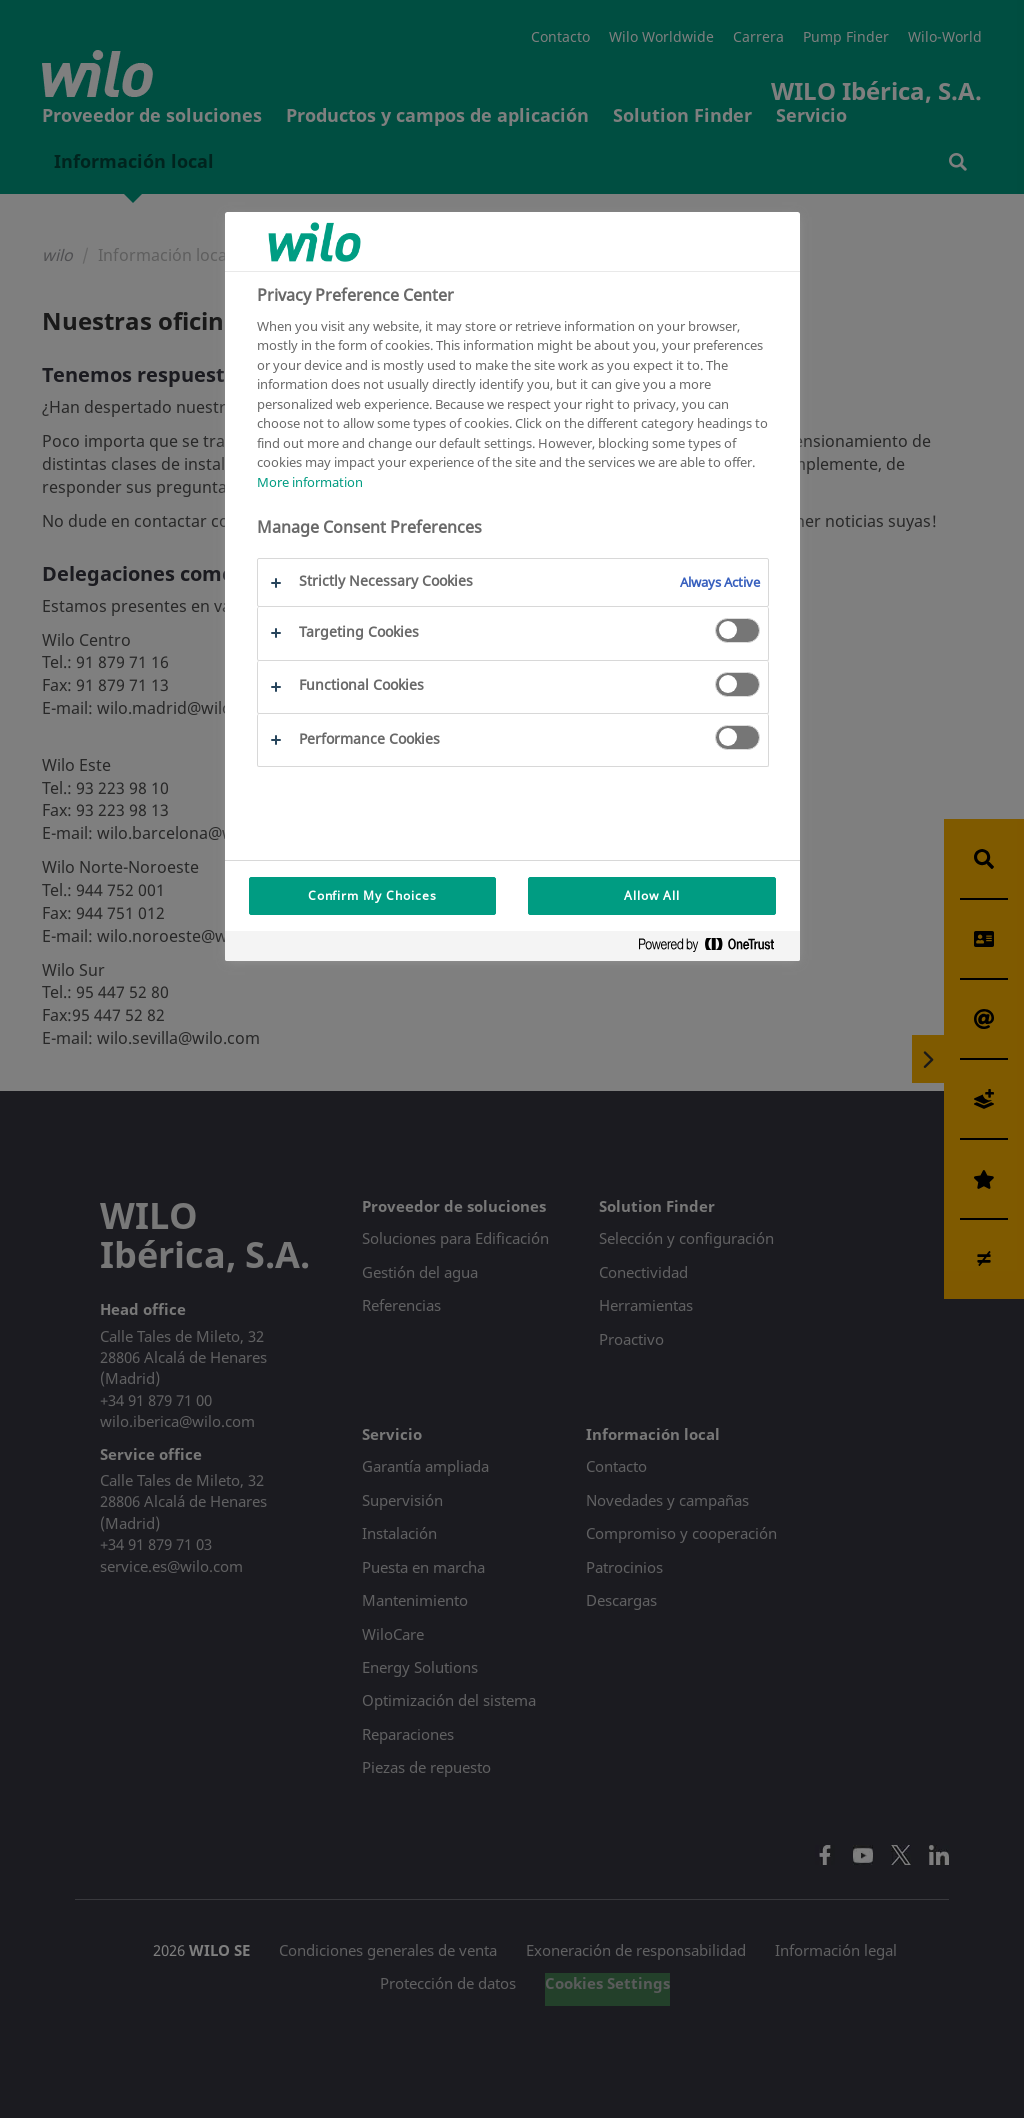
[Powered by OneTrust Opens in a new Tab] (714, 948)
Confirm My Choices (372, 895)
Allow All (652, 895)
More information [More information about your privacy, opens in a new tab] (310, 482)
